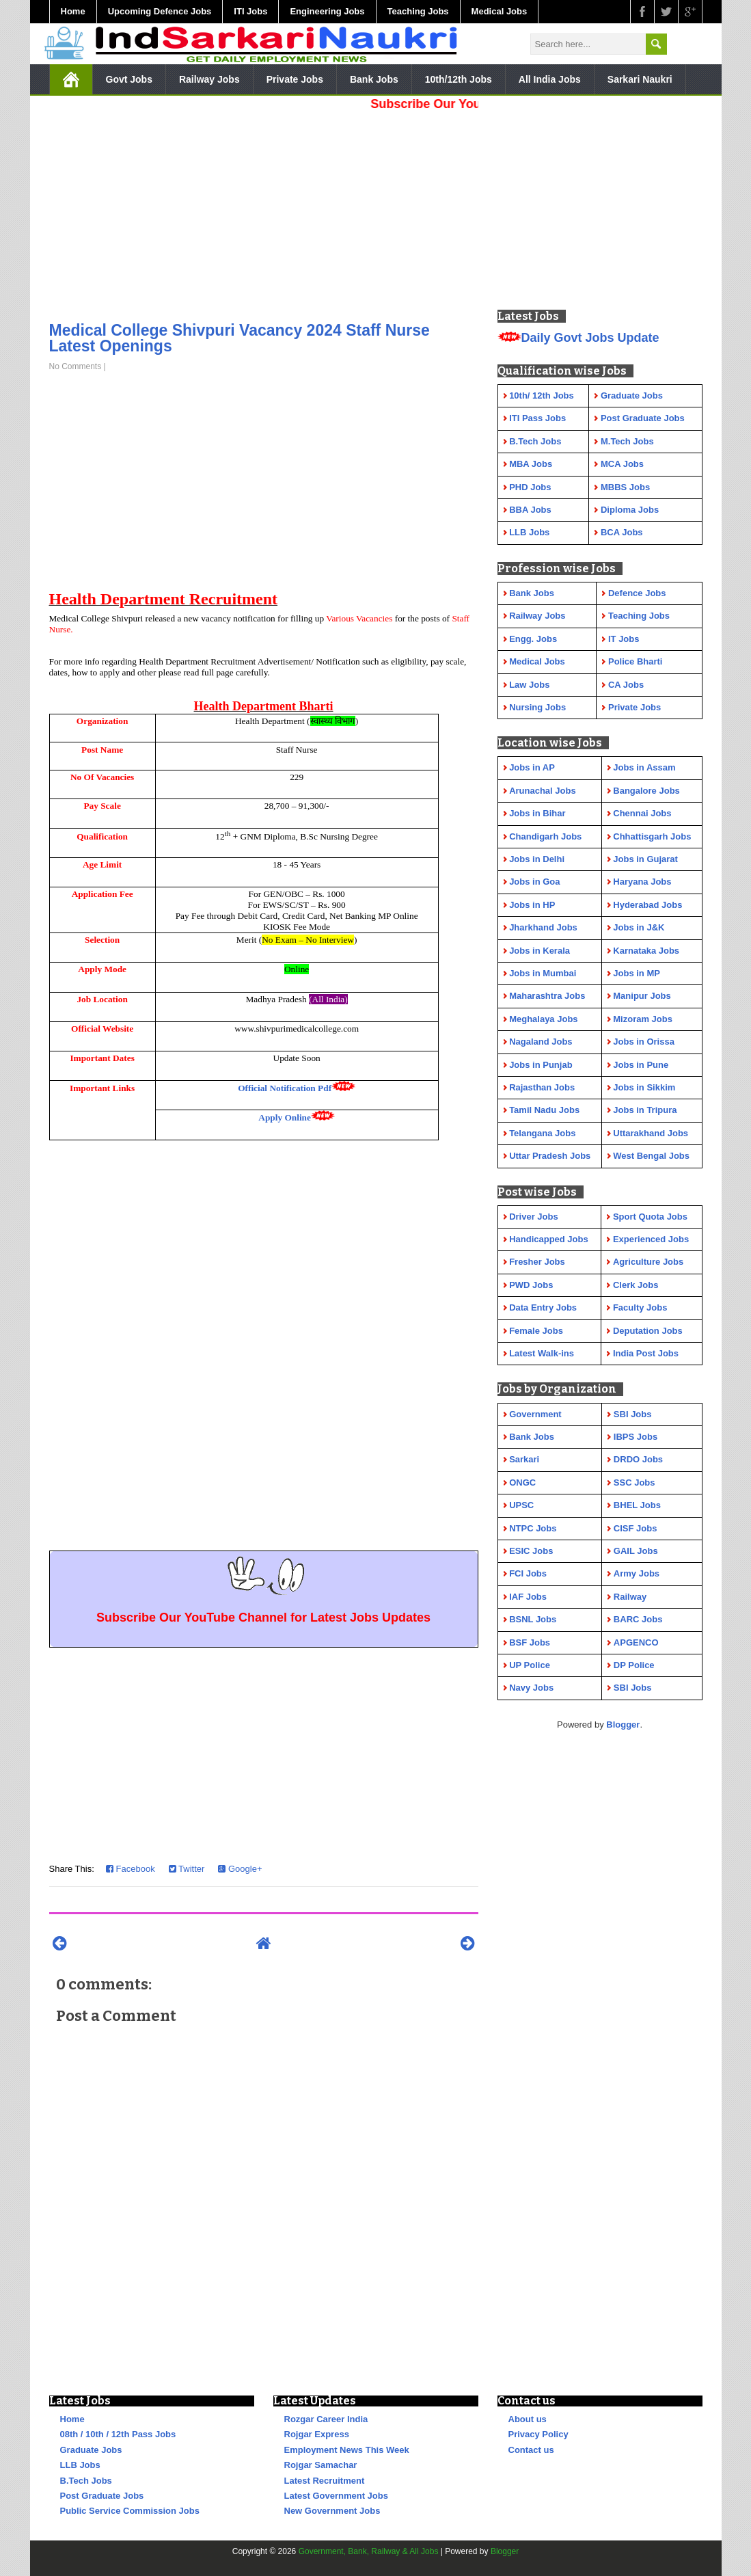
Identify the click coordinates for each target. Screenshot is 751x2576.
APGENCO (636, 1642)
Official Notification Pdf (284, 1088)
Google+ (240, 1869)
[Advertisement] (263, 212)
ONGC (522, 1482)
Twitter (187, 1869)
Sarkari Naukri (639, 79)
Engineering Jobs (327, 11)
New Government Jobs (332, 2511)
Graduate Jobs (91, 2450)
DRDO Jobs (638, 1459)
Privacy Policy (538, 2434)
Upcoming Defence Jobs (160, 11)
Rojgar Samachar (320, 2465)
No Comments (75, 366)
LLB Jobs (80, 2465)
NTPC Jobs (532, 1528)
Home (73, 11)
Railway (630, 1597)
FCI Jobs (528, 1573)
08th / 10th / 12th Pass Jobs (118, 2434)
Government (535, 1414)
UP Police (529, 1665)
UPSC (521, 1505)
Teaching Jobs (418, 11)
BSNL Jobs (532, 1619)
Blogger (623, 1724)
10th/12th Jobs (458, 79)
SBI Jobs (633, 1414)
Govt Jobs (129, 79)
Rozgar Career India (326, 2419)
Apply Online (284, 1117)
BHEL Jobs (637, 1505)
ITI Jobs (250, 11)
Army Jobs (636, 1573)
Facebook (130, 1869)
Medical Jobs (500, 11)
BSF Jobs (529, 1642)
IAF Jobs (528, 1597)
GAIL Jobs (636, 1551)
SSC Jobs (634, 1482)
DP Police (634, 1665)
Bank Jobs (374, 79)
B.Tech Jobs (86, 2481)
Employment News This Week (346, 2450)
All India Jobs (550, 79)
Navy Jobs (531, 1687)
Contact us (531, 2450)
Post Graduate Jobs (102, 2496)
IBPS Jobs (635, 1437)
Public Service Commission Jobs (130, 2511)
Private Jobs (295, 79)
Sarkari (524, 1459)
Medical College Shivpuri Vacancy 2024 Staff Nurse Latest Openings (239, 338)
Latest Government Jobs (336, 2496)
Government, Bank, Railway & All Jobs (369, 2551)
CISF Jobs (635, 1528)
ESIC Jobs (531, 1551)
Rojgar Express (316, 2434)
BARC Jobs (638, 1619)
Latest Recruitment (324, 2481)
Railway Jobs (209, 79)
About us (527, 2419)
